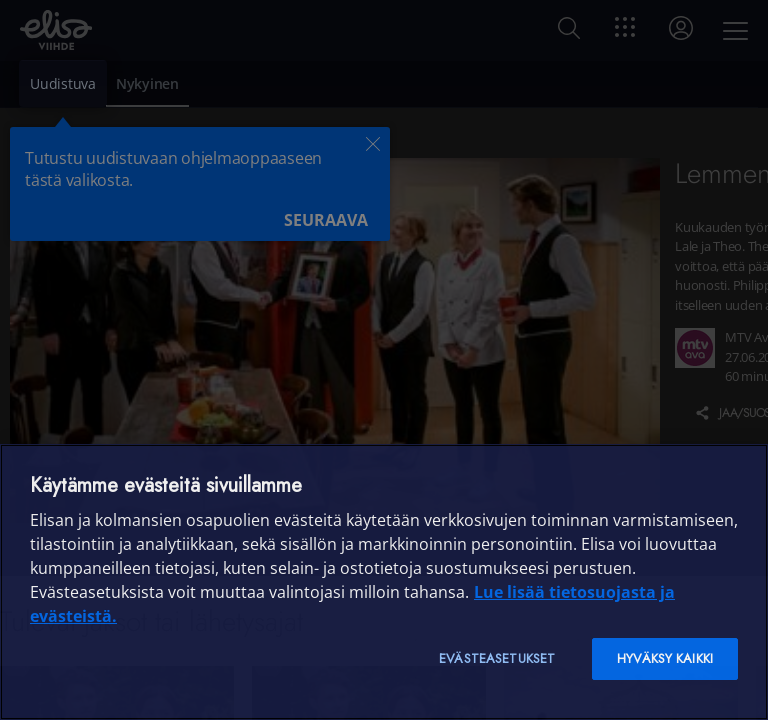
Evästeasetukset (497, 658)
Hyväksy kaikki (665, 658)
